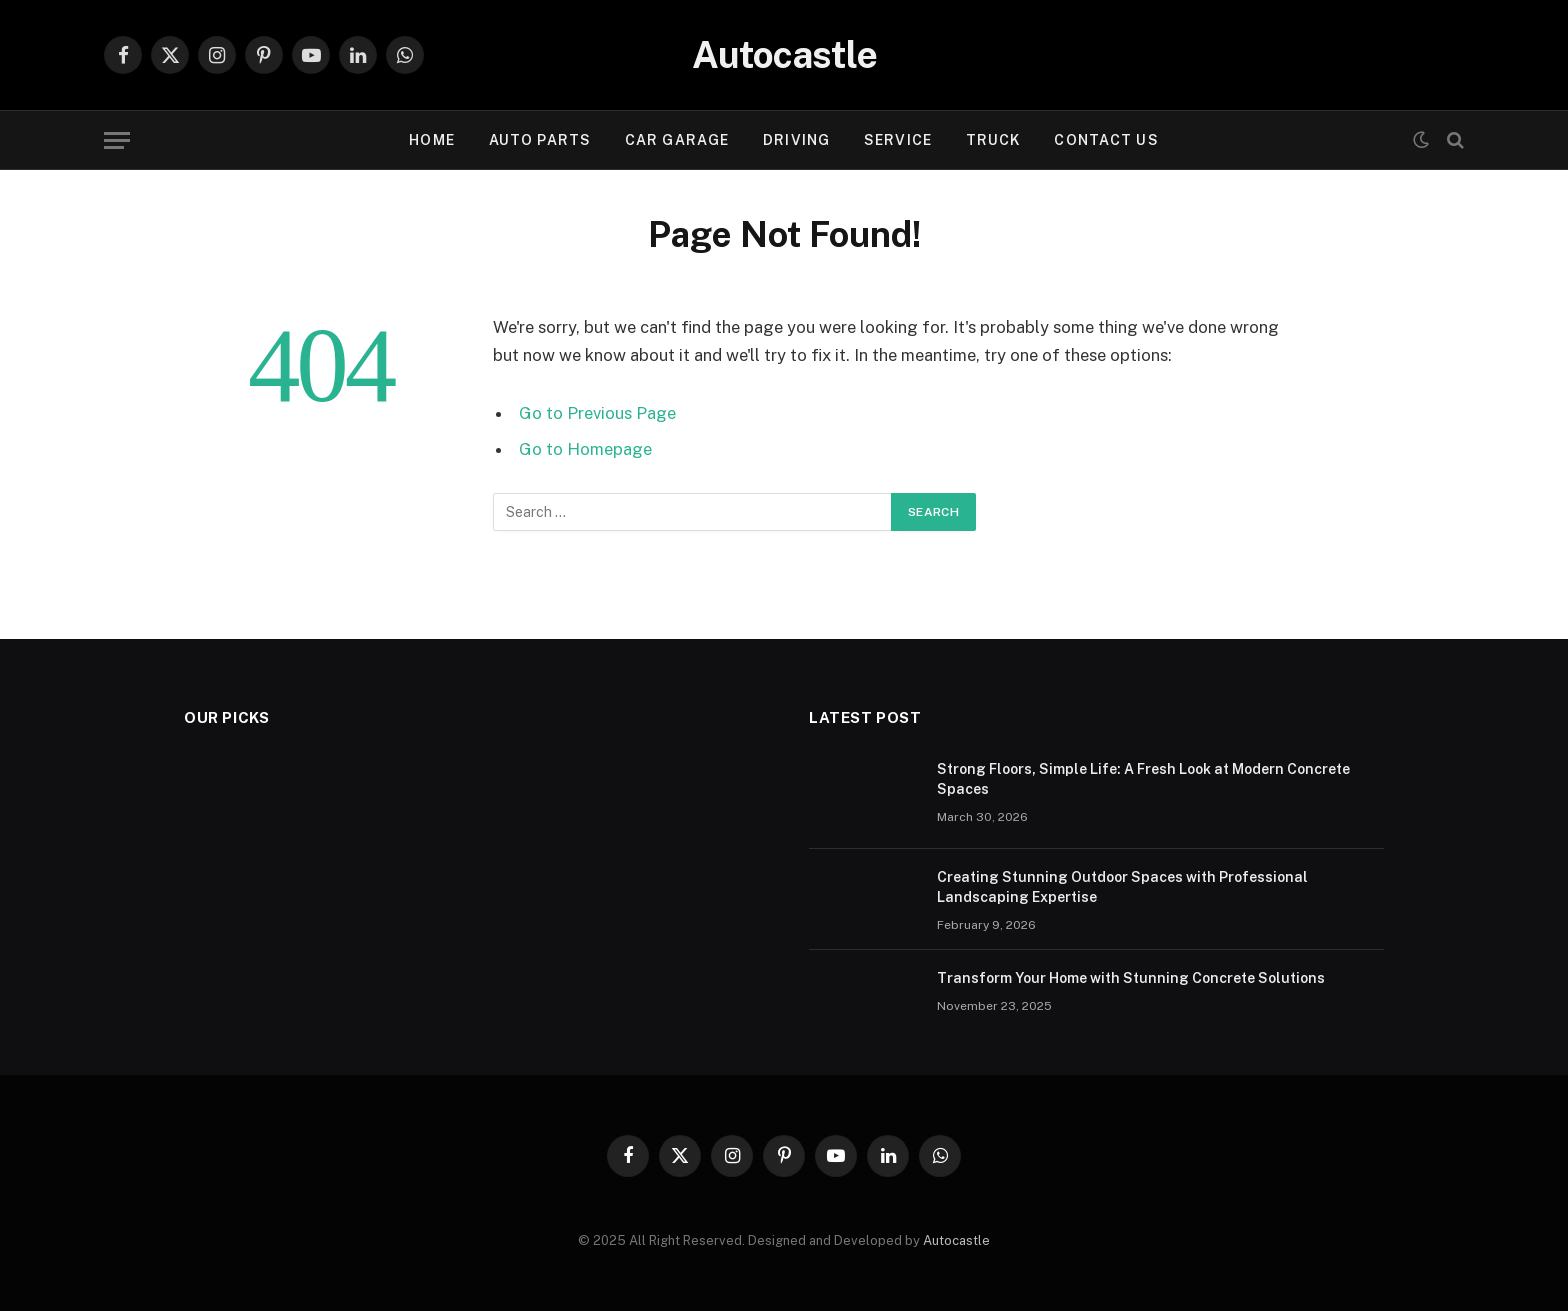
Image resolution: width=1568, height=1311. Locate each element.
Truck (993, 140)
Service (898, 140)
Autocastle (956, 1240)
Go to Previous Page (597, 413)
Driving (796, 140)
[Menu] (117, 140)
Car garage (677, 140)
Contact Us (1106, 140)
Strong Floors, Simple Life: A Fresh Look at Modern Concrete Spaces (1143, 779)
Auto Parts (540, 140)
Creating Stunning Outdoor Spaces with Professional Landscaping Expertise (1122, 887)
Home (431, 140)
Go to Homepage (585, 449)
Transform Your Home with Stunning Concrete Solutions (1131, 978)
